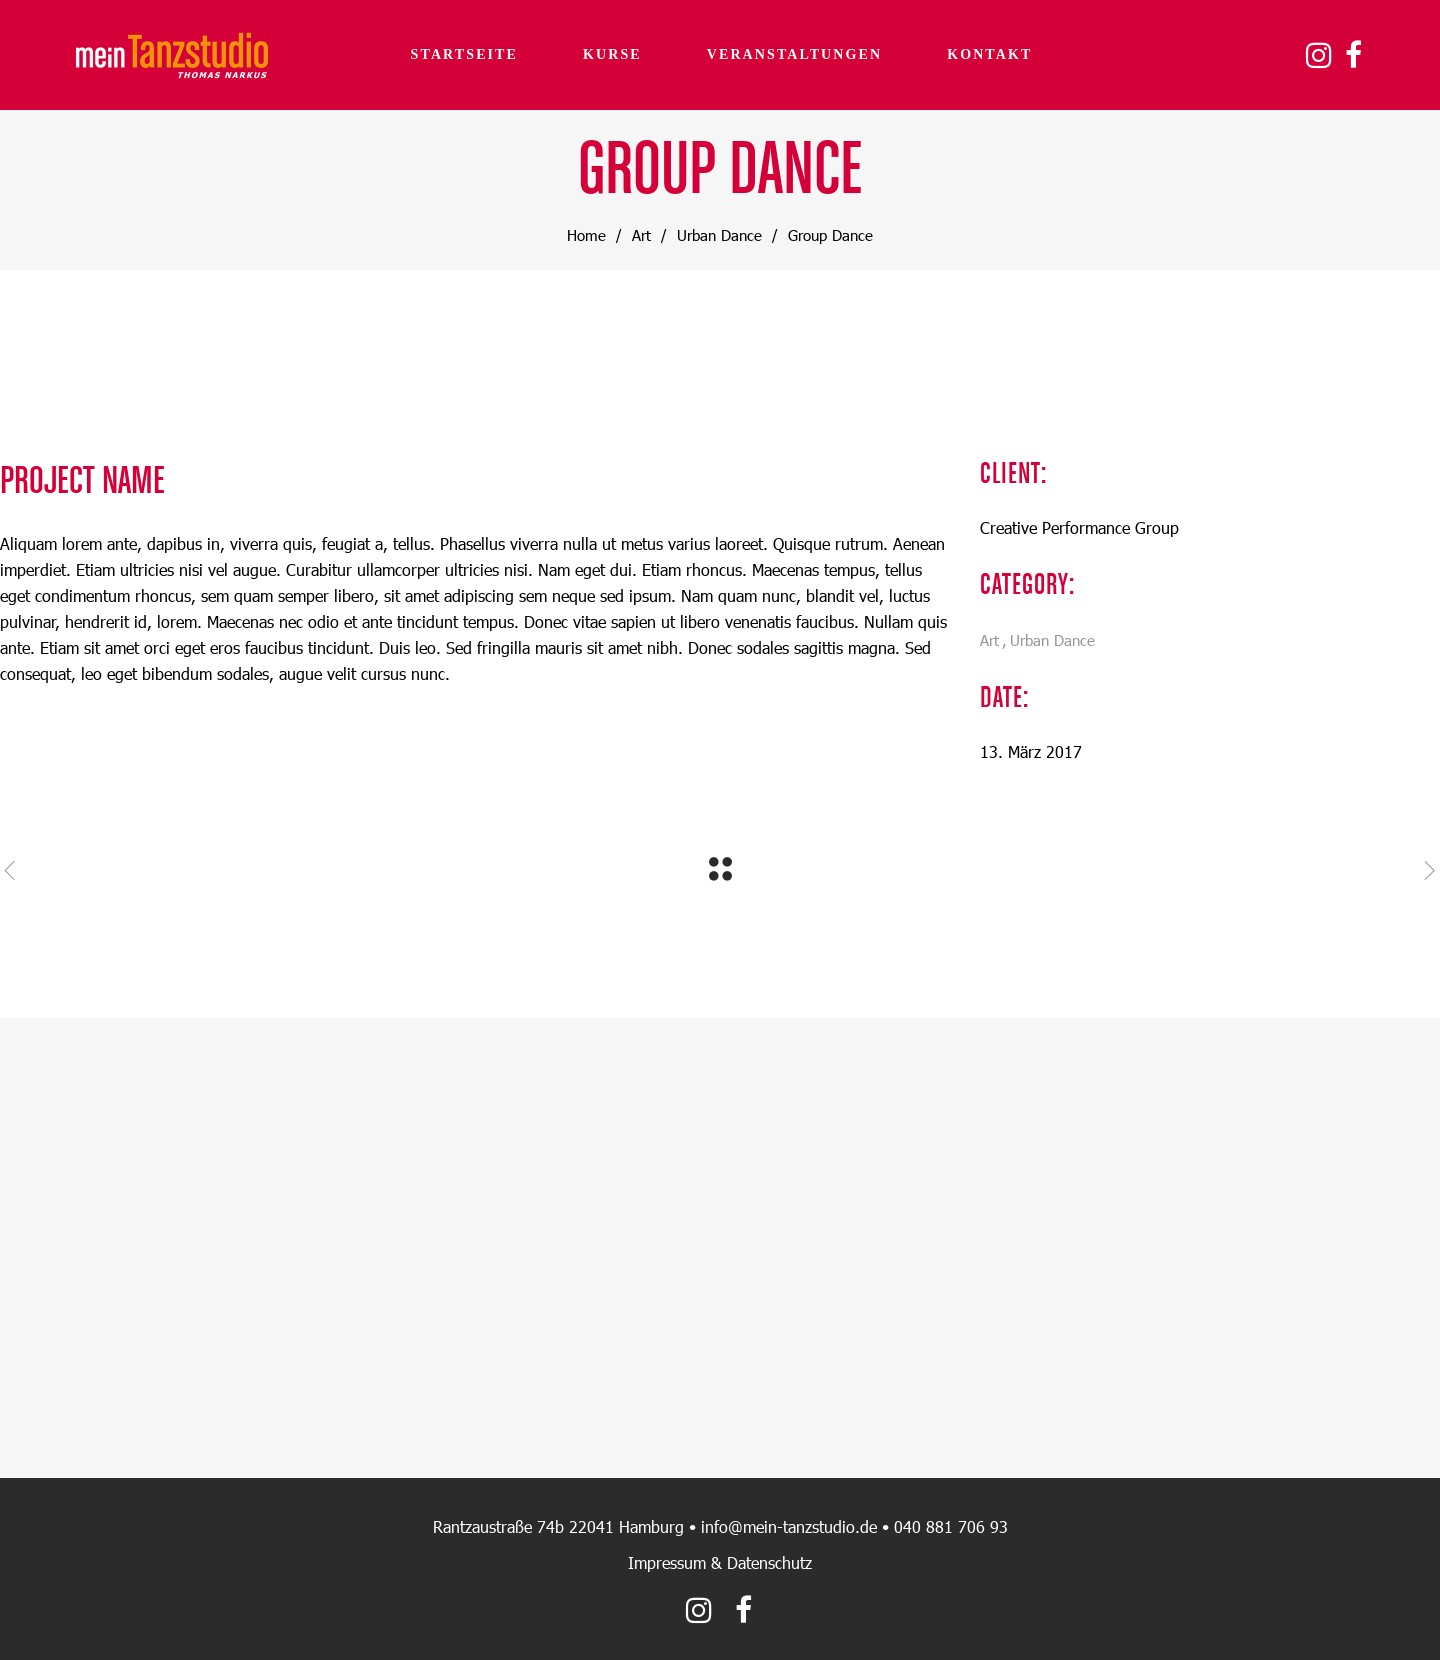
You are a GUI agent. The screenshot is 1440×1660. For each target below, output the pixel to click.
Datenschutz (769, 1562)
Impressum (667, 1562)
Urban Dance (719, 235)
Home (586, 235)
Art (641, 235)
